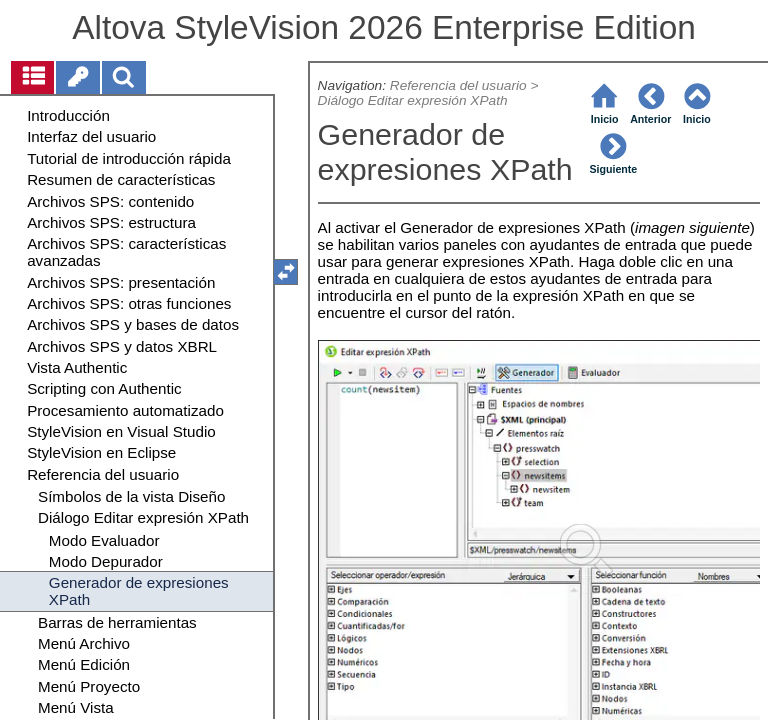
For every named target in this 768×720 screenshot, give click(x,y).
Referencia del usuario (458, 85)
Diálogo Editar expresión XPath (413, 100)
